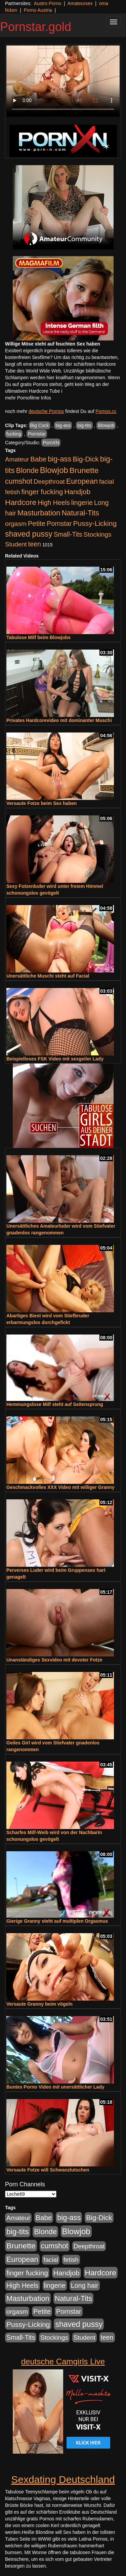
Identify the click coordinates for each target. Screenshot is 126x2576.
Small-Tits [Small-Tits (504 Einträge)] (68, 534)
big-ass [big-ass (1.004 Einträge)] (59, 459)
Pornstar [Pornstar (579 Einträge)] (59, 523)
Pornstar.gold (35, 27)
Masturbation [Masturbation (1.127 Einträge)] (38, 513)
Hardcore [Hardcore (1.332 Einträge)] (20, 502)
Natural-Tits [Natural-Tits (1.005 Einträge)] (80, 513)
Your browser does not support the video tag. (63, 81)
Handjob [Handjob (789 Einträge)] (77, 492)
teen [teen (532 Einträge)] (34, 544)
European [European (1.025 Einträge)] (82, 481)
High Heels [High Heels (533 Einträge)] (54, 502)
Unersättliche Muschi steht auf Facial (47, 976)
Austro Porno (47, 3)
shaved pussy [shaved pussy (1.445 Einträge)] (28, 534)
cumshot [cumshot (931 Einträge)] (18, 481)
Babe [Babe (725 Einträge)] (38, 459)
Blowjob (106, 425)
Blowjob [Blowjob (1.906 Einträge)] (54, 470)
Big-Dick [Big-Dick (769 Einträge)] (86, 459)
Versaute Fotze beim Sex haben (41, 803)
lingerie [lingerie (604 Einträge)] (82, 502)
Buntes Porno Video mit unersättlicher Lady (55, 2087)
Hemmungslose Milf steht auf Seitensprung (54, 1404)
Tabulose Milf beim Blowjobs (38, 637)
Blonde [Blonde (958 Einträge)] (27, 470)
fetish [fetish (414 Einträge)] (12, 492)
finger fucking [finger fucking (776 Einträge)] (42, 492)
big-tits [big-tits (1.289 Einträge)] (17, 2231)
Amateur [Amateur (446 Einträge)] (17, 459)
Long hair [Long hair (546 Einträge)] (84, 2285)
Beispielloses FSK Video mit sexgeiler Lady (54, 1058)
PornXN (51, 442)
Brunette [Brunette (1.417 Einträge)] (84, 470)
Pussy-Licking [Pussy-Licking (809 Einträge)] (95, 523)
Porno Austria (38, 10)
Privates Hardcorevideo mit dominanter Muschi (59, 720)
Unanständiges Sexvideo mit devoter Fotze (54, 1660)
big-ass (63, 425)
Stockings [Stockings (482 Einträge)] (98, 534)
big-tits (84, 425)
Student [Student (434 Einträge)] (16, 544)
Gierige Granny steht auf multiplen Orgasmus (57, 1921)
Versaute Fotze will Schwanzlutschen (47, 2170)
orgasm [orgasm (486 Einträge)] (16, 523)
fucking (13, 434)
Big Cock (39, 425)
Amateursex (80, 3)
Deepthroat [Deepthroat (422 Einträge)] (49, 481)
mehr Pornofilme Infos (28, 397)
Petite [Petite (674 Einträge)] (36, 523)
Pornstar (37, 434)
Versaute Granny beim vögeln (39, 2004)
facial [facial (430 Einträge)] (106, 481)
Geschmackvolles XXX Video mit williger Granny (60, 1487)
